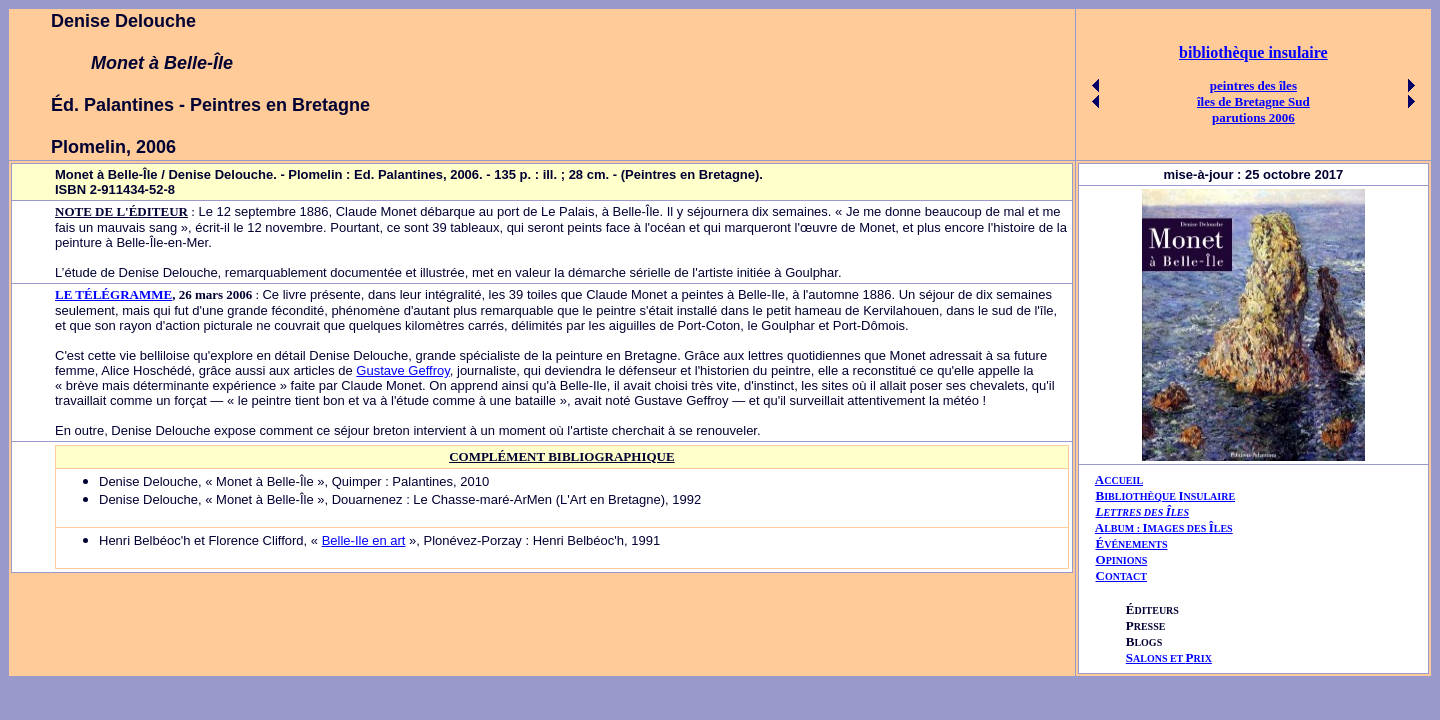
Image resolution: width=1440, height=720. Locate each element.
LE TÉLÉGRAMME (113, 294)
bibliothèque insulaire (1253, 52)
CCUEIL (1123, 480)
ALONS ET (1169, 658)
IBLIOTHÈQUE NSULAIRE (1169, 496)
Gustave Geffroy (402, 370)
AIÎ (1164, 527)
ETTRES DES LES (1146, 512)
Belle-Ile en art (364, 540)
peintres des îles (1253, 85)
